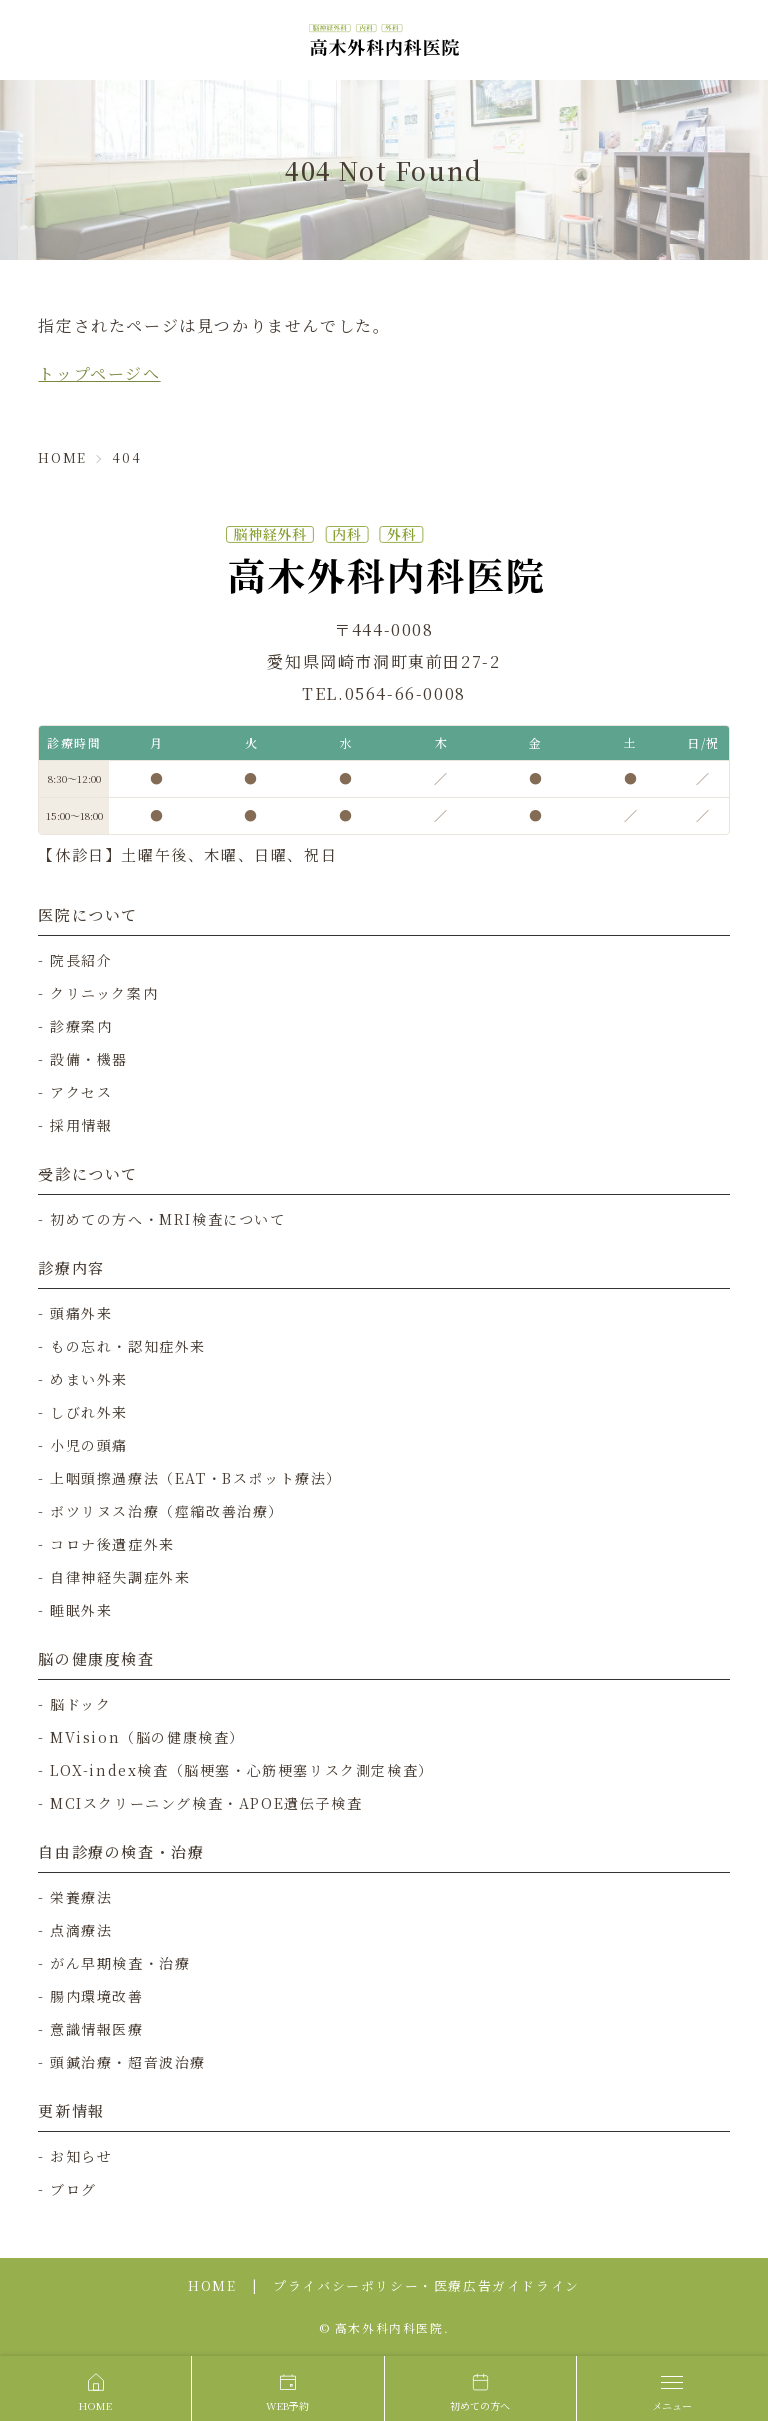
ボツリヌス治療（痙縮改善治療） (167, 1511)
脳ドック (80, 1704)
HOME (212, 2285)
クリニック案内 (104, 993)
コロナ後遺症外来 (112, 1544)
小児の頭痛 (89, 1445)
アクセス (81, 1092)
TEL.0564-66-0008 (384, 693)
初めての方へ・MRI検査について (168, 1219)
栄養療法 (81, 1897)
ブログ (73, 2189)
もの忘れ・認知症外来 (128, 1346)
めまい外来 (89, 1379)
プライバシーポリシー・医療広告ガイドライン (426, 2285)
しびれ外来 (89, 1412)
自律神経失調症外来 (120, 1577)
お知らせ (81, 2156)
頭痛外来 (81, 1313)
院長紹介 (81, 960)
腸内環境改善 (97, 1996)
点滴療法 (81, 1930)
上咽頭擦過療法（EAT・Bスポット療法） (196, 1478)
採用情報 (81, 1125)
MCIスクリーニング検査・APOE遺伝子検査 (206, 1803)
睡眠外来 (81, 1610)
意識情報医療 (97, 2029)
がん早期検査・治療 (120, 1963)
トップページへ (99, 373)
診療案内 (81, 1026)
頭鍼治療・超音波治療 (128, 2062)
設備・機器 (89, 1059)
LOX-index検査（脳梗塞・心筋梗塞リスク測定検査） (242, 1770)
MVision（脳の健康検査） (147, 1737)
